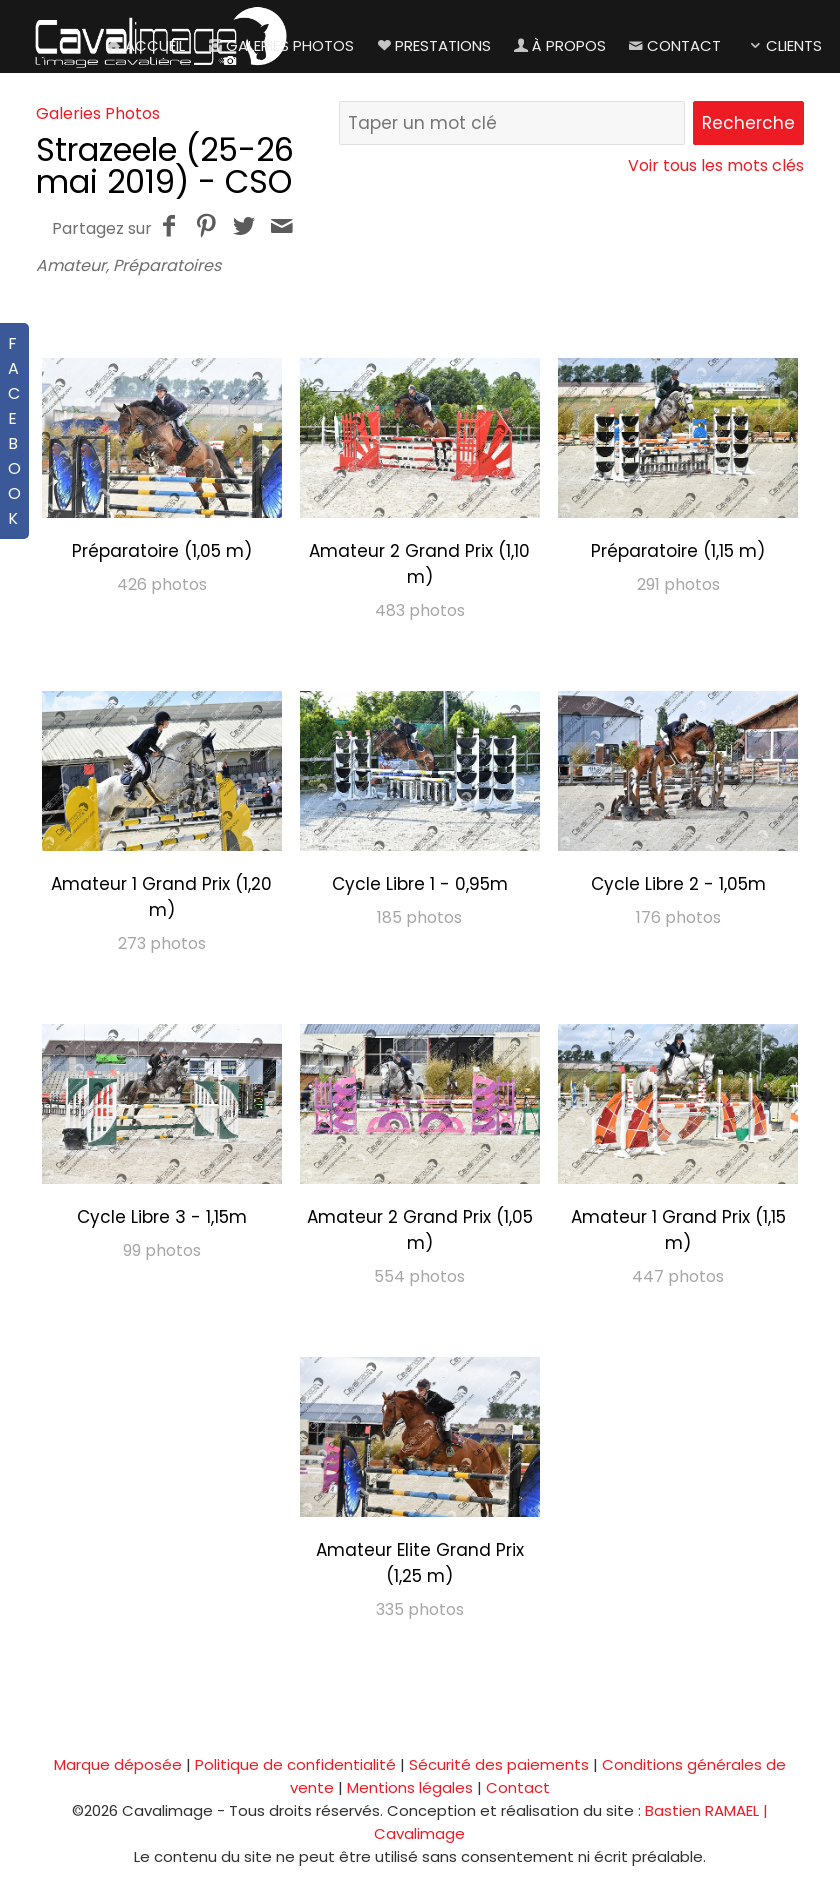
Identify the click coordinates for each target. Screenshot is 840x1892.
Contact (673, 45)
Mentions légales (410, 1787)
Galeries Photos (279, 45)
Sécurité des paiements (499, 1764)
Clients (783, 45)
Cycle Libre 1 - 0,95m (420, 884)
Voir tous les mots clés (716, 165)
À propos (558, 45)
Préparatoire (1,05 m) (162, 551)
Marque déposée (118, 1764)
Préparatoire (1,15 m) (678, 551)
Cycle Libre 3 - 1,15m (162, 1217)
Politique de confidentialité (295, 1764)
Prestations (432, 45)
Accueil (144, 45)
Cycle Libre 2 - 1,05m (678, 884)
